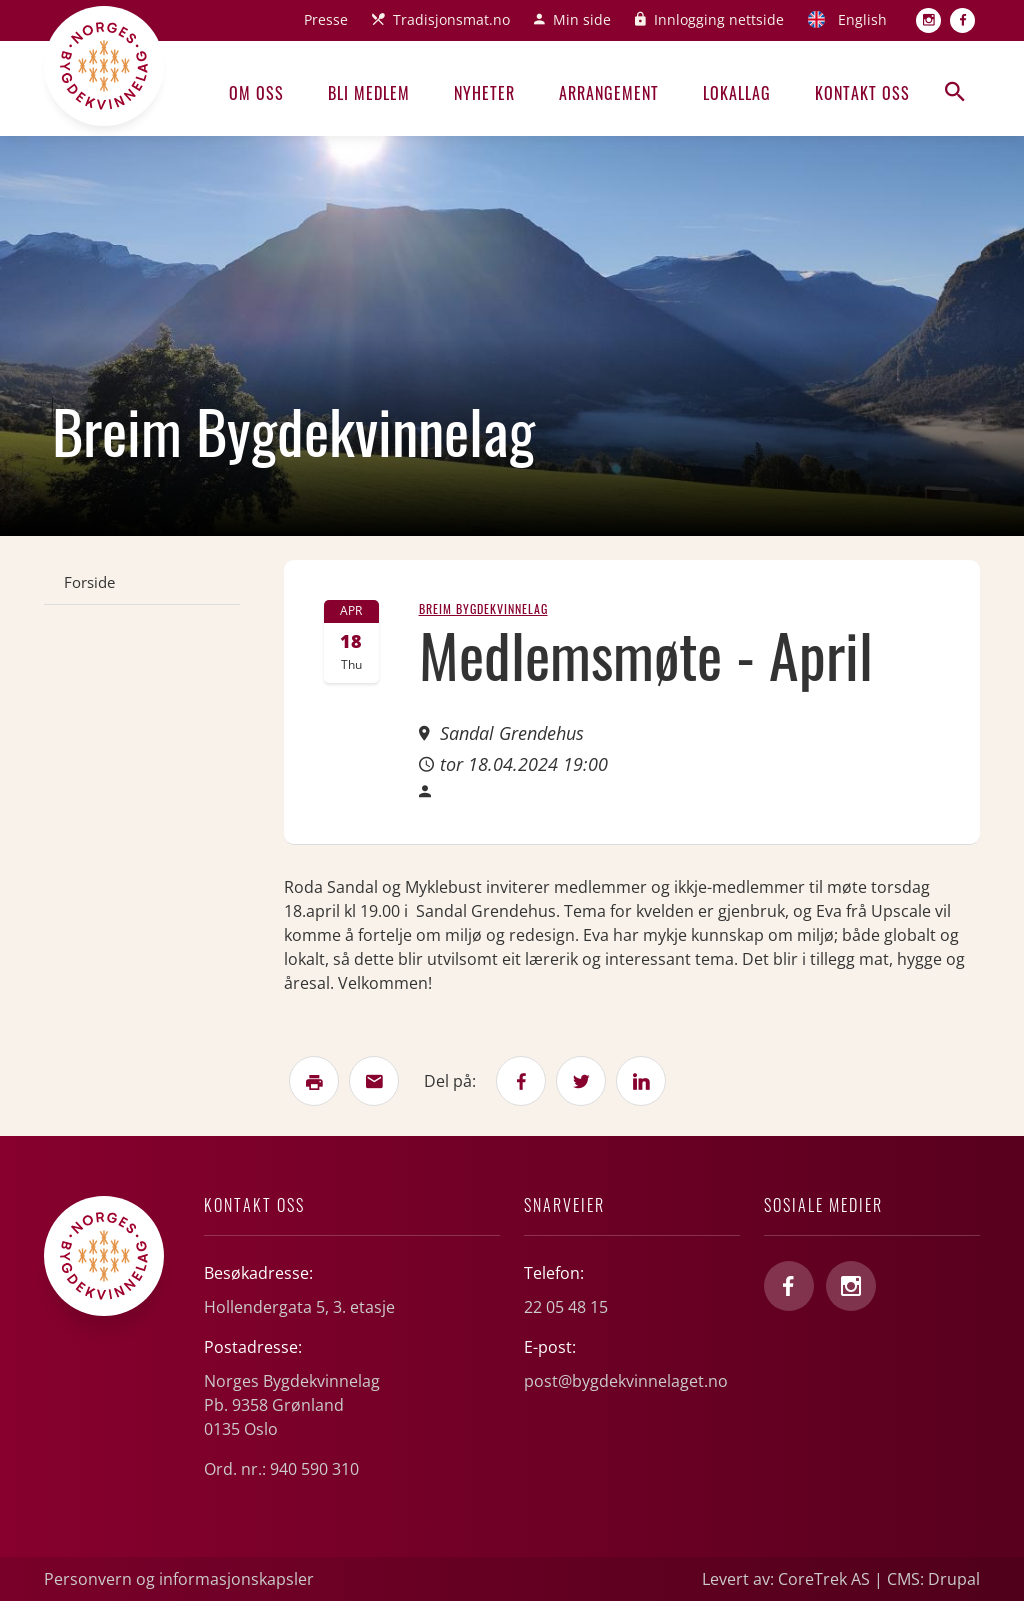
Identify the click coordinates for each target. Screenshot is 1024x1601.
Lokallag (737, 93)
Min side (582, 19)
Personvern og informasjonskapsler (179, 1579)
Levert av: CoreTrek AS (786, 1579)
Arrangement (609, 93)
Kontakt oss (862, 93)
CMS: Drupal (933, 1579)
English (862, 19)
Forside (89, 582)
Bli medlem (369, 93)
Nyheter (484, 93)
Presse (326, 19)
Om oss (256, 93)
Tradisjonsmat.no (451, 19)
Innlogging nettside (719, 19)
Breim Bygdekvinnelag (483, 608)
